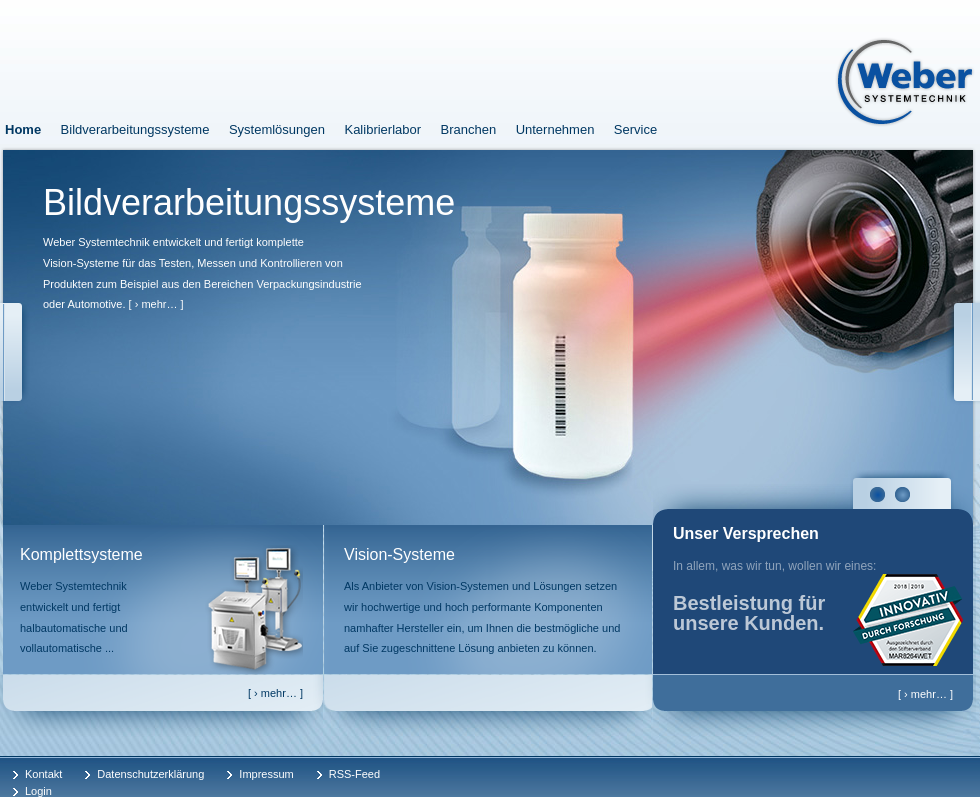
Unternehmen (555, 129)
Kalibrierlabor (382, 129)
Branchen (469, 129)
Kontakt (43, 774)
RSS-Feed (354, 774)
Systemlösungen (277, 129)
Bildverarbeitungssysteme (135, 129)
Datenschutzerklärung (150, 774)
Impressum (266, 774)
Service (635, 129)
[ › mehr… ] (156, 304)
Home (23, 129)
